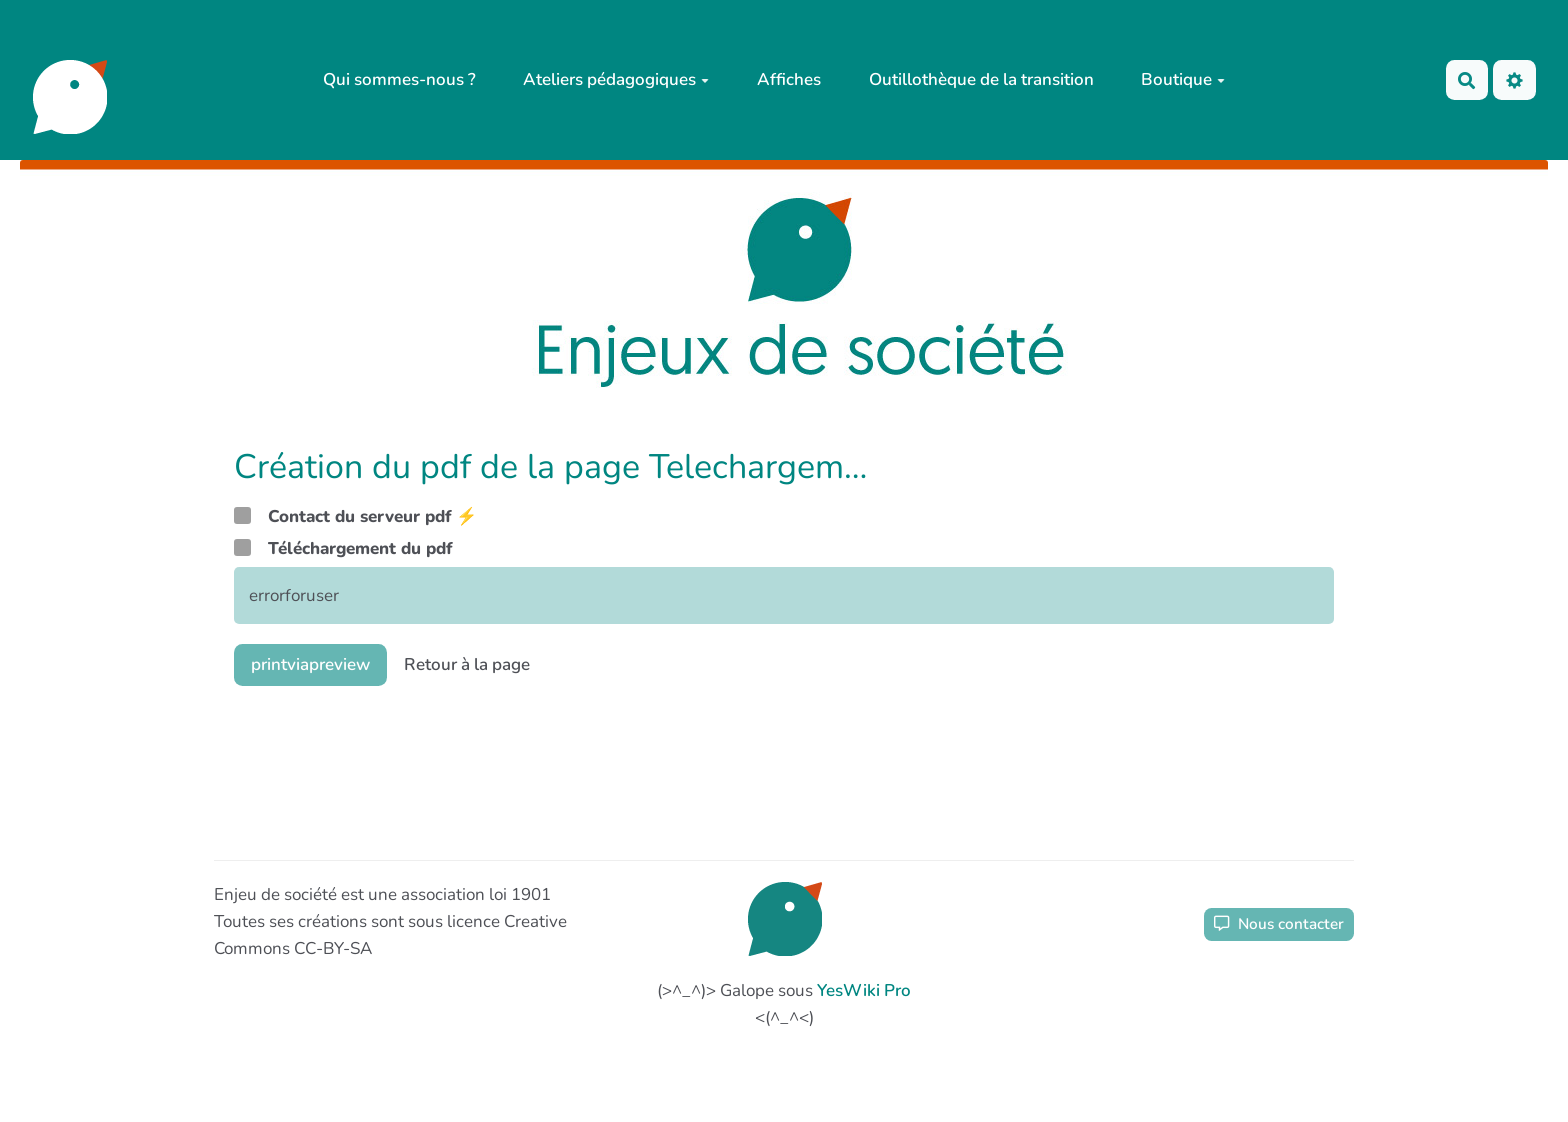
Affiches (789, 79)
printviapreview (310, 664)
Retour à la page (467, 664)
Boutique (1183, 79)
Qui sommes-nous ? (399, 79)
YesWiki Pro (864, 990)
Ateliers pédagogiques (616, 79)
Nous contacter (1279, 924)
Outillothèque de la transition (981, 79)
